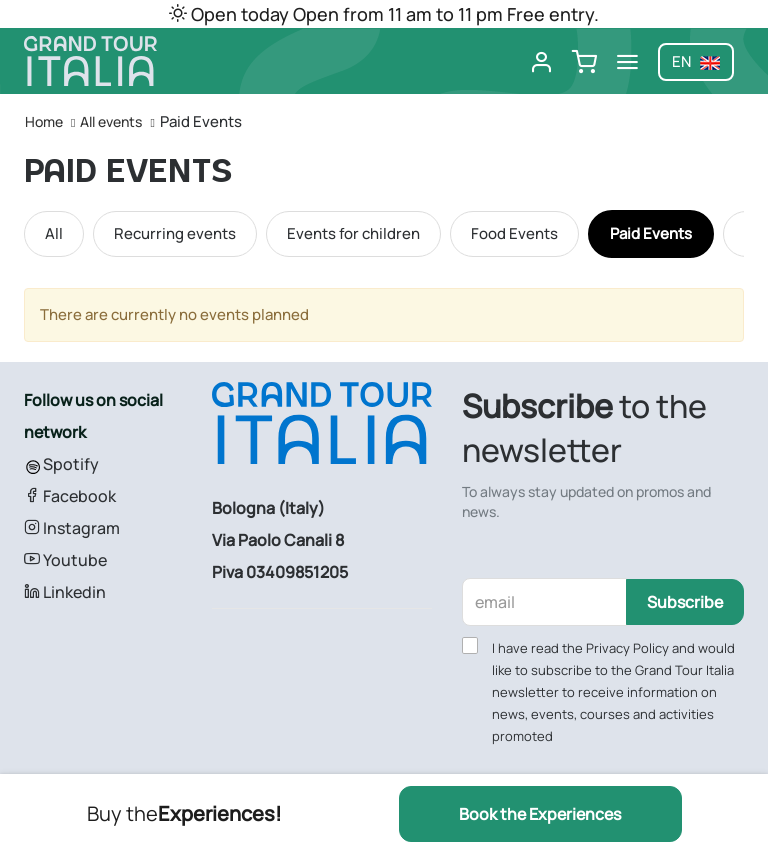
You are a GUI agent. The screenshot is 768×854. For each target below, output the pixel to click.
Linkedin (65, 592)
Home (44, 121)
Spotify (61, 464)
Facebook (70, 496)
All (54, 233)
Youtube (65, 560)
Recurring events (175, 233)
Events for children (353, 233)
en (696, 61)
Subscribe (685, 602)
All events (111, 121)
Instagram (72, 528)
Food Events (514, 233)
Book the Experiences (540, 814)
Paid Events (651, 233)
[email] (545, 602)
